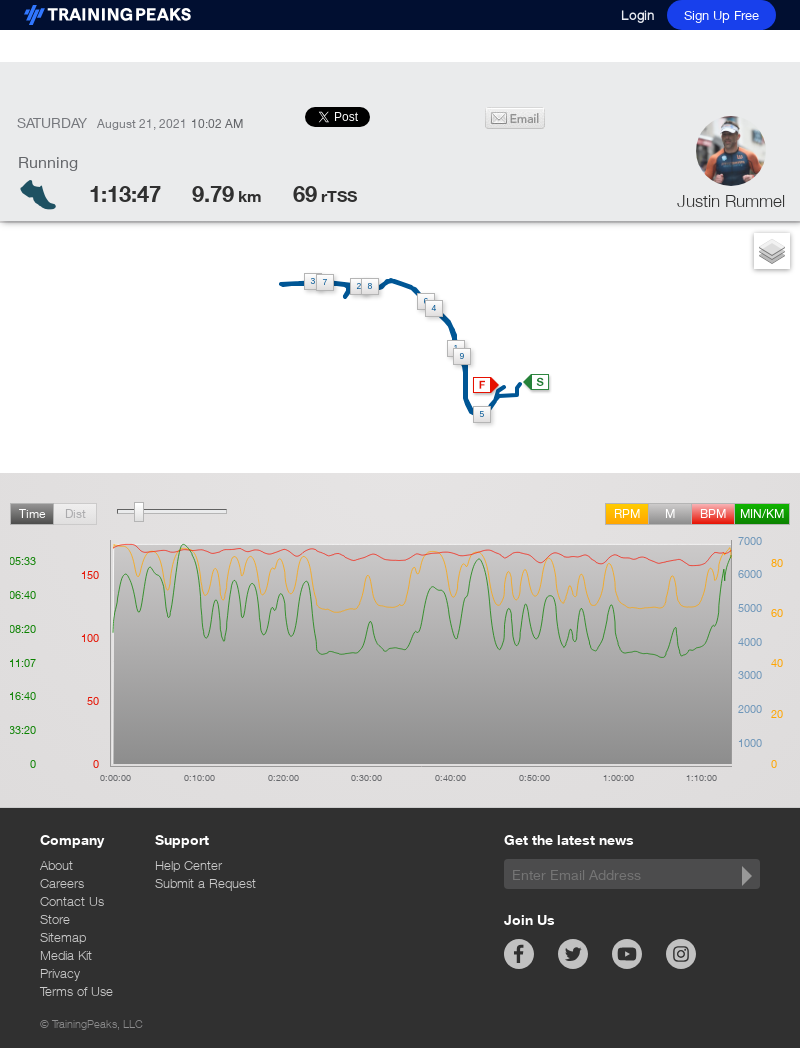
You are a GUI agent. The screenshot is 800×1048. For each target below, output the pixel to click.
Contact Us (72, 901)
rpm (627, 513)
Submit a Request (205, 883)
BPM (713, 513)
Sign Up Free (721, 15)
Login (638, 15)
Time (32, 513)
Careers (62, 883)
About (56, 865)
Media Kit (66, 955)
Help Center (188, 865)
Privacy (60, 973)
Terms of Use (76, 991)
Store (55, 919)
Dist (75, 513)
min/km (762, 513)
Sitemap (63, 937)
